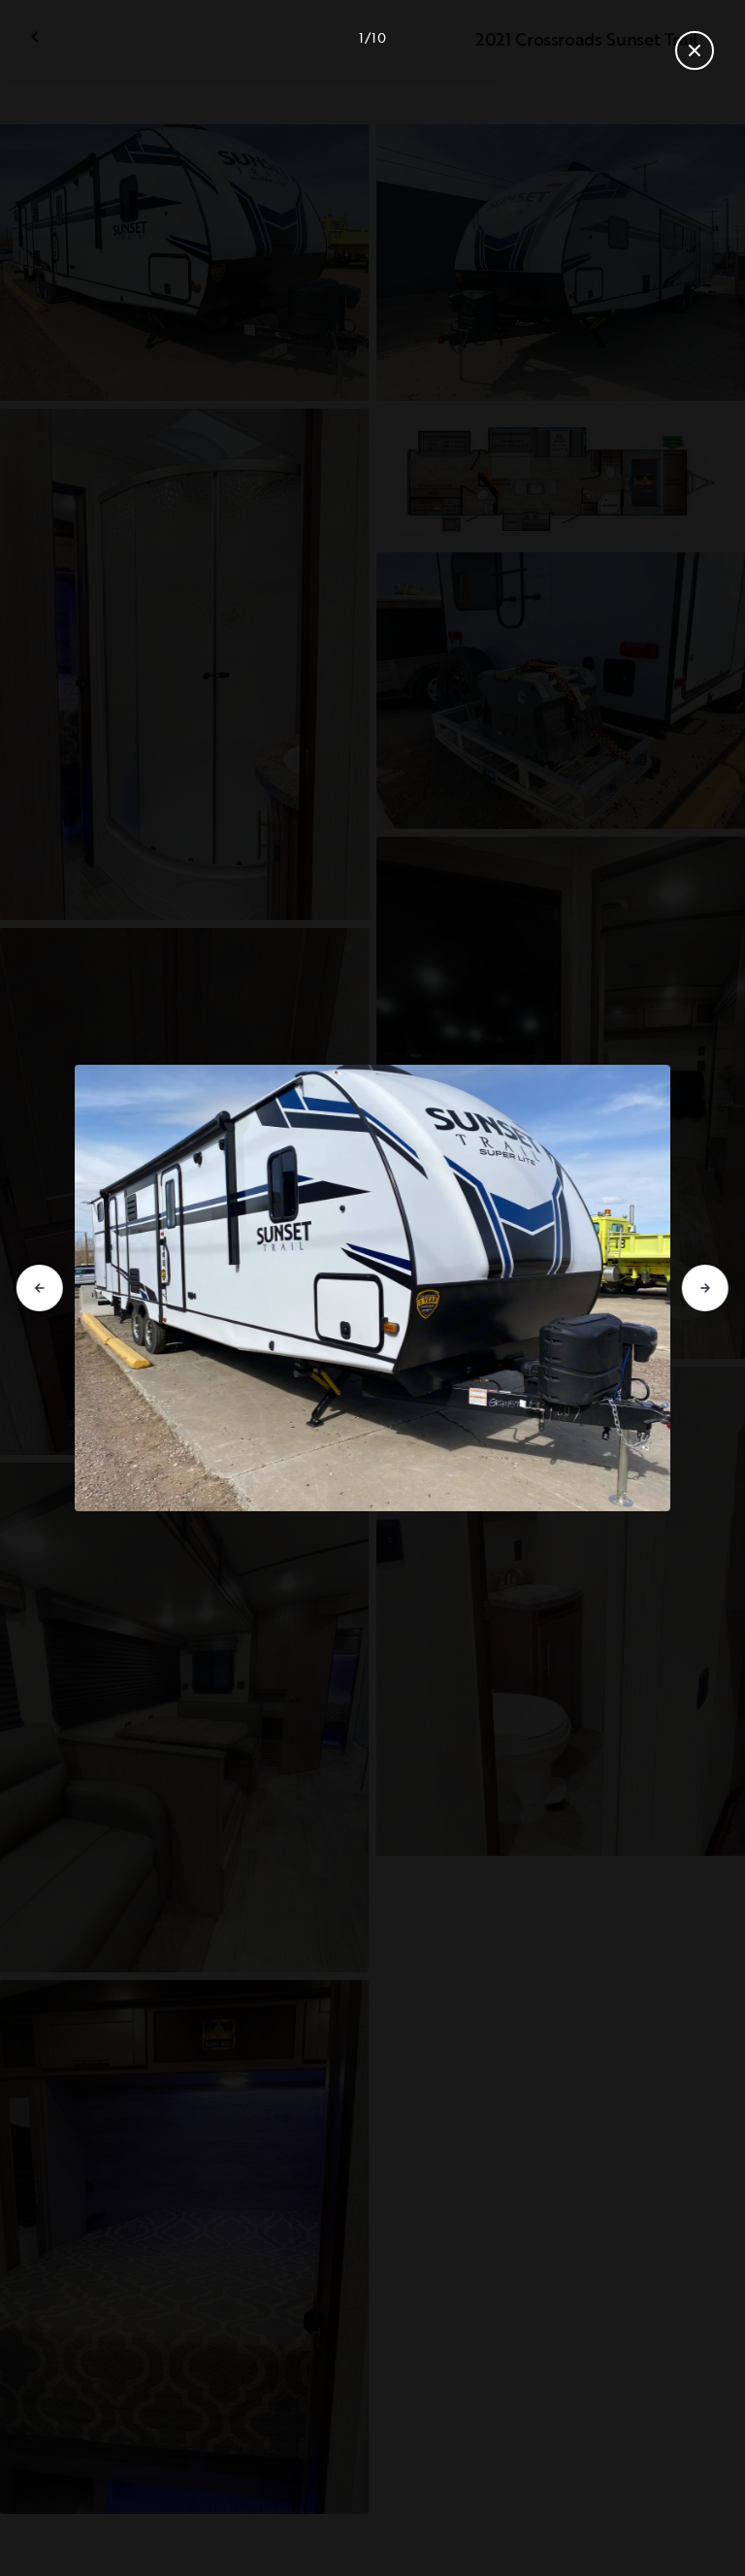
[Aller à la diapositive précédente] (39, 1288)
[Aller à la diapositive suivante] (705, 1288)
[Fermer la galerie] (694, 50)
